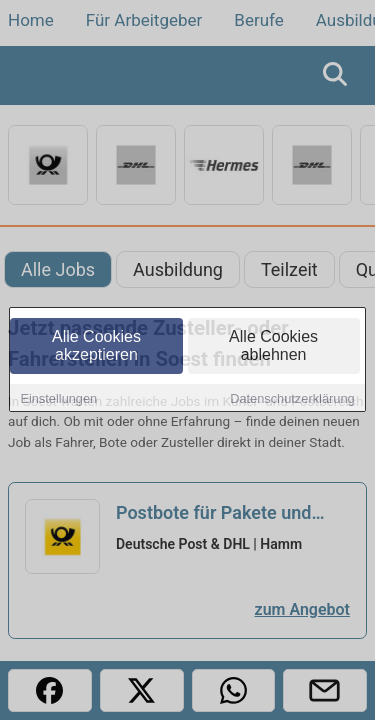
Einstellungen (58, 399)
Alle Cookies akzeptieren (96, 346)
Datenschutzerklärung (292, 399)
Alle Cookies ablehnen (273, 346)
